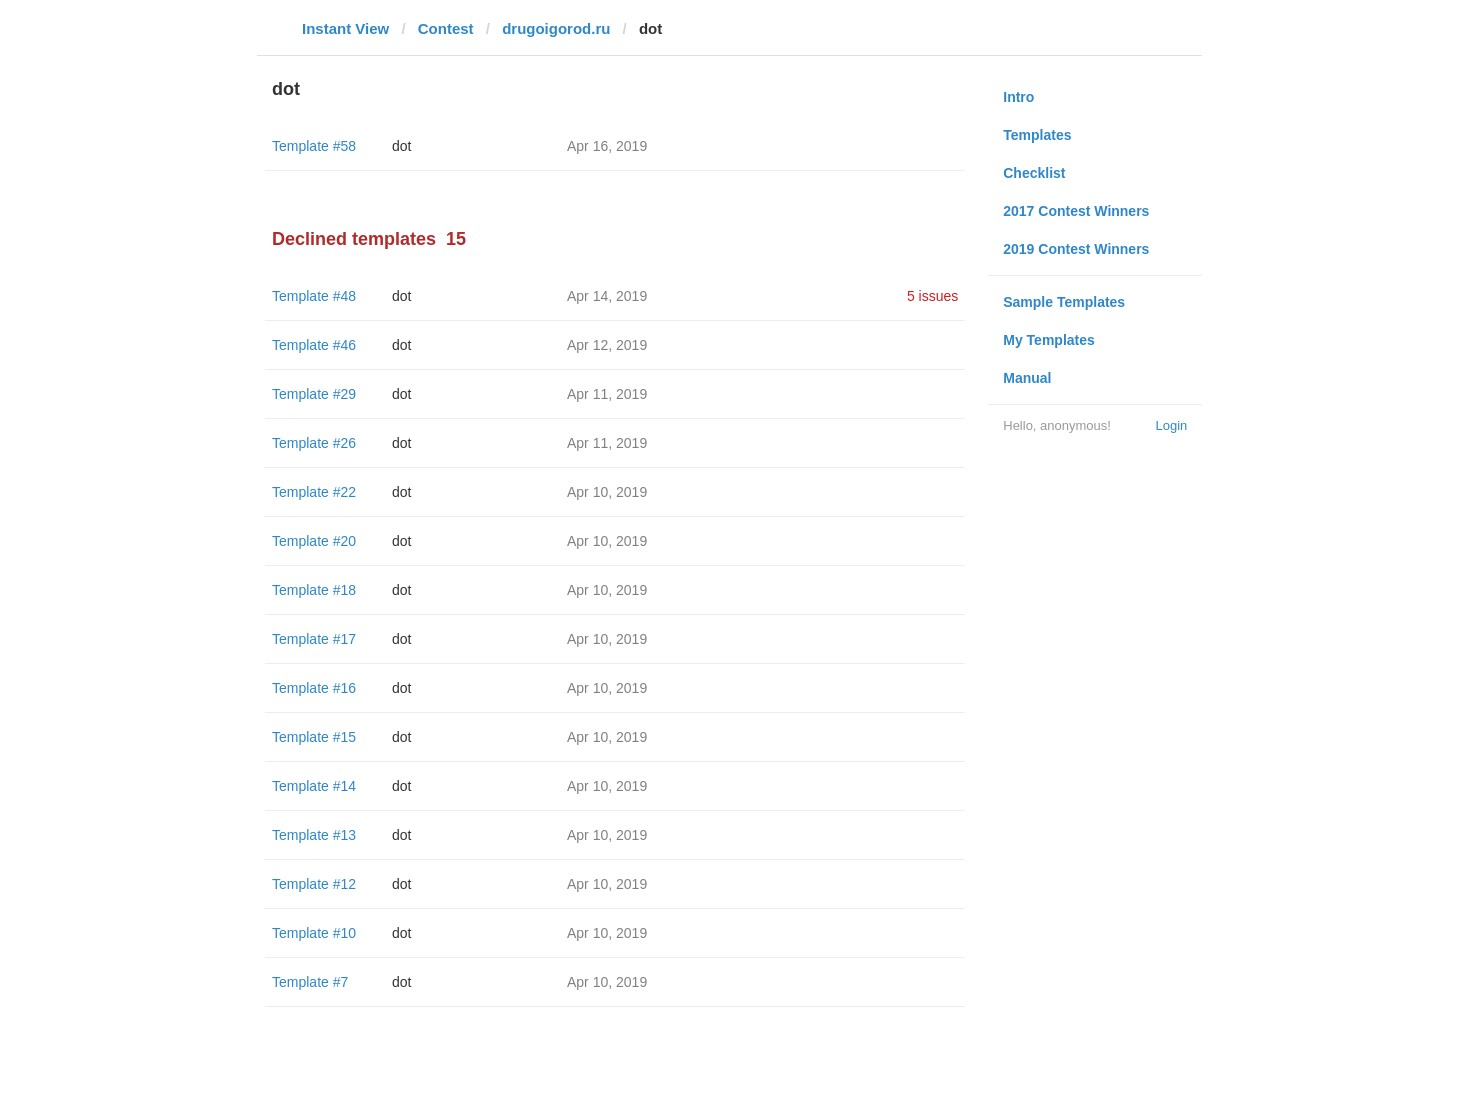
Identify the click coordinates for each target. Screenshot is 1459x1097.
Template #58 (314, 146)
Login (1171, 425)
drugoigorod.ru (556, 28)
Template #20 (314, 541)
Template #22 (314, 492)
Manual (1027, 378)
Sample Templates (1064, 302)
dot (401, 146)
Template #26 (314, 443)
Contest (446, 28)
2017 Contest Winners (1076, 211)
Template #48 (314, 296)
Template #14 (314, 786)
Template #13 (314, 835)
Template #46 (314, 345)
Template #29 (314, 394)
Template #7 (310, 982)
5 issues (932, 296)
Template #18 (314, 590)
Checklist (1034, 173)
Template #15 (314, 737)
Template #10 (314, 933)
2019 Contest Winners (1076, 249)
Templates (1037, 135)
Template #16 (314, 688)
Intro (1018, 97)
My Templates (1049, 340)
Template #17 (314, 639)
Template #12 (314, 884)
